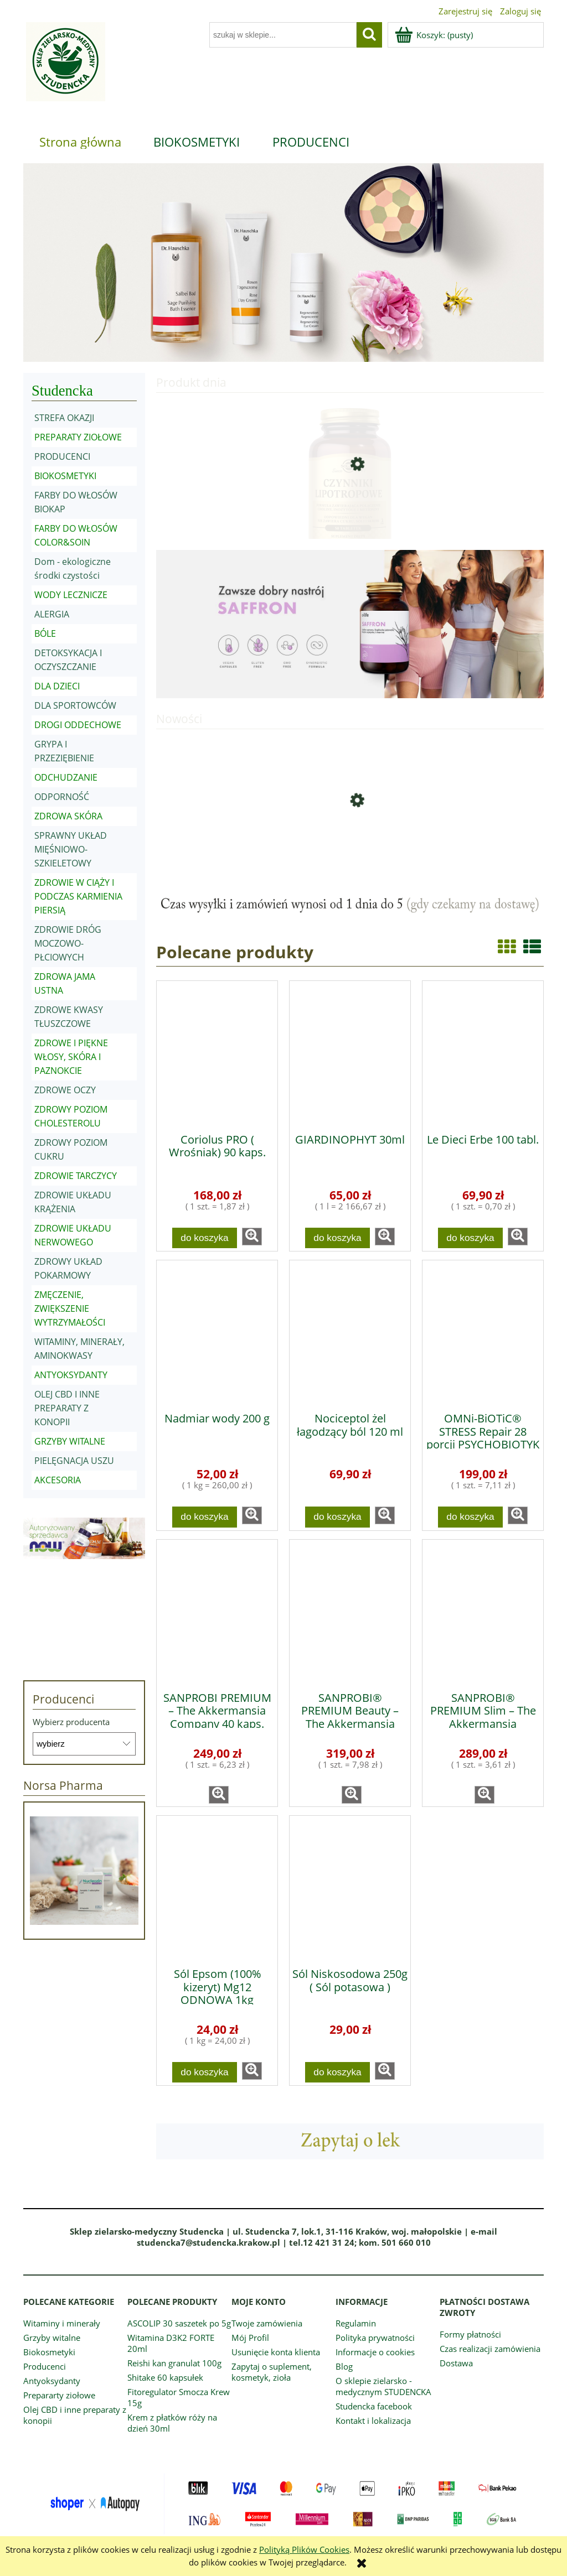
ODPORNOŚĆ (61, 797)
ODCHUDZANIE (65, 777)
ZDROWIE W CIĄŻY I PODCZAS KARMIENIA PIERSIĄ (78, 896)
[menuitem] (80, 141)
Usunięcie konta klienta (275, 2351)
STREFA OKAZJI (64, 418)
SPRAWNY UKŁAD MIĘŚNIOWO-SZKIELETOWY (70, 849)
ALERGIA (51, 614)
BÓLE (45, 633)
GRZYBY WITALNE (69, 1441)
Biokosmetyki (49, 2351)
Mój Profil (250, 2337)
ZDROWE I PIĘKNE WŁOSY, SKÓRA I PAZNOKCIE (71, 1057)
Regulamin (356, 2323)
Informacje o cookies (375, 2351)
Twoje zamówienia (266, 2323)
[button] (252, 1236)
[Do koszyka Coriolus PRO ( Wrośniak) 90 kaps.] (205, 1238)
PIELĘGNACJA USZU (74, 1461)
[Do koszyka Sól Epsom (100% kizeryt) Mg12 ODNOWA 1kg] (205, 2072)
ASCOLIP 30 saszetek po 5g (179, 2323)
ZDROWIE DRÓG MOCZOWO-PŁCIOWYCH (67, 943)
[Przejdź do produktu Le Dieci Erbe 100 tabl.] (482, 1053)
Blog (344, 2366)
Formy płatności (470, 2334)
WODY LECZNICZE (70, 595)
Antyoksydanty (51, 2380)
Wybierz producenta (71, 1722)
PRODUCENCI (62, 456)
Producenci (44, 2366)
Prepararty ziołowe (59, 2395)
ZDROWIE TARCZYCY (75, 1176)
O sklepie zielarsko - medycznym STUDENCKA (383, 2386)
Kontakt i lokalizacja (373, 2420)
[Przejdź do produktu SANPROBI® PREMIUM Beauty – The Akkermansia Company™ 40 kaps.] (350, 1612)
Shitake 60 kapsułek (165, 2377)
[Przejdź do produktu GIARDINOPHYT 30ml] (350, 1053)
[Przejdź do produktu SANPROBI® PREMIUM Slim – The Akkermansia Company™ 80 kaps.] (482, 1612)
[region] (283, 262)
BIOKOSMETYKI (65, 476)
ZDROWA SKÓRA (68, 816)
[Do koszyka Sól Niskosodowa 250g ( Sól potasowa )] (337, 2072)
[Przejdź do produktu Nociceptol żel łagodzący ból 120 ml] (350, 1332)
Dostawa (456, 2363)
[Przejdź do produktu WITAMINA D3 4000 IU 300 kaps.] (350, 843)
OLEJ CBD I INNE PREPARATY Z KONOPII (67, 1408)
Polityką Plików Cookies (304, 2549)
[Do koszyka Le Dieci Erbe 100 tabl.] (470, 1238)
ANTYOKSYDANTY (70, 1375)
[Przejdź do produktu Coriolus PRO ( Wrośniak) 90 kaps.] (217, 1053)
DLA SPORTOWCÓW (75, 705)
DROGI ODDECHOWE (77, 725)
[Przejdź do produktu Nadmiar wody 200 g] (217, 1332)
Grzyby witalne (51, 2337)
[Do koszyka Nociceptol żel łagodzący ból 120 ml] (337, 1517)
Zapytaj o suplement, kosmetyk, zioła (271, 2372)
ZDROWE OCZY (65, 1090)
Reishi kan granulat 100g (174, 2363)
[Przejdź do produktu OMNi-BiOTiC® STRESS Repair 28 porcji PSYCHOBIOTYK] (482, 1332)
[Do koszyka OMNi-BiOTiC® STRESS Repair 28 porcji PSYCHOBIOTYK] (470, 1517)
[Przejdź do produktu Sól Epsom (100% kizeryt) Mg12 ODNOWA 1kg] (217, 1888)
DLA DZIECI (57, 686)
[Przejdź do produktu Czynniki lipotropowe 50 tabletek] (350, 507)
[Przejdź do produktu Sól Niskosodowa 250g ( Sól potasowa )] (350, 1888)
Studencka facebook (374, 2406)
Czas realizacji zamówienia (490, 2348)
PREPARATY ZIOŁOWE (78, 437)
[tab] (249, 354)
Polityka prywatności (375, 2337)
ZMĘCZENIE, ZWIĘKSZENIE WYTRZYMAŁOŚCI (69, 1308)
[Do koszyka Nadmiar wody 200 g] (205, 1517)
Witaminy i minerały (61, 2323)
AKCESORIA (57, 1480)
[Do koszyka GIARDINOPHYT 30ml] (337, 1238)
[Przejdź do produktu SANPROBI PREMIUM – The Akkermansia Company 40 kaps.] (217, 1612)
